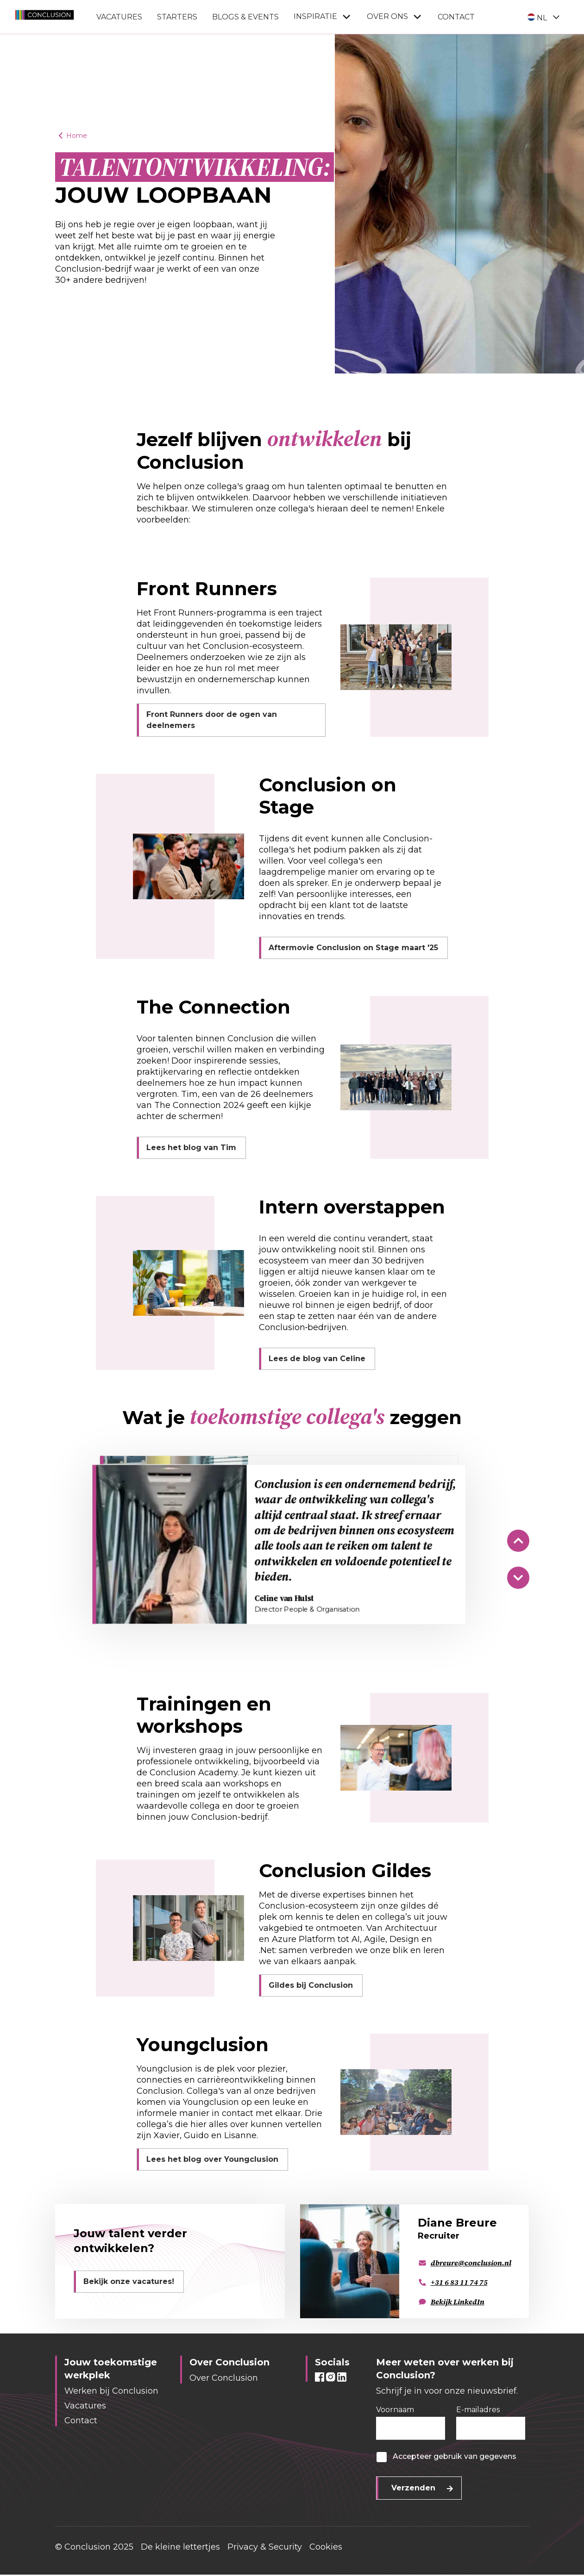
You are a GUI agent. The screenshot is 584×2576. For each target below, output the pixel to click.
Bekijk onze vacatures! (128, 2281)
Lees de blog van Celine (317, 1358)
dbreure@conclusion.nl (464, 2263)
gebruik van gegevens (474, 2456)
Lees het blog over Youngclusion (212, 2159)
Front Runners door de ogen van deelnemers (211, 720)
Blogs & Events (245, 16)
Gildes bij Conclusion (311, 1985)
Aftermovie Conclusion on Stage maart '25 (353, 947)
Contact (456, 16)
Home (71, 135)
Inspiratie (323, 17)
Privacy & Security (264, 2547)
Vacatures (119, 16)
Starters (177, 16)
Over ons (395, 17)
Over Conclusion (223, 2378)
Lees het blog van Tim (191, 1147)
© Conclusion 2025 (94, 2547)
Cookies (325, 2547)
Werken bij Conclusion (111, 2391)
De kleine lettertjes (180, 2547)
